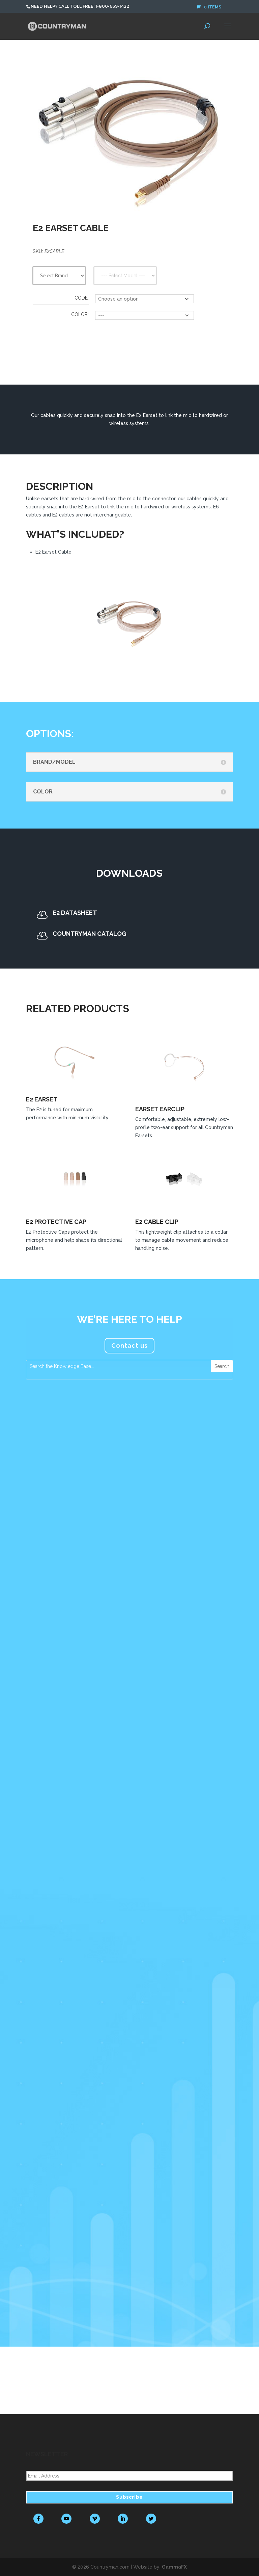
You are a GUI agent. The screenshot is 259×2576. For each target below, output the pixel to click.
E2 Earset (42, 1099)
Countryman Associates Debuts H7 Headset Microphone (55, 1458)
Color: (80, 314)
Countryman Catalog (89, 933)
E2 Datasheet (75, 912)
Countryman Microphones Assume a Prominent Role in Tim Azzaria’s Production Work (56, 1771)
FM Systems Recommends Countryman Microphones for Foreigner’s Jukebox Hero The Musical (56, 2080)
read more (46, 1668)
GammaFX (174, 2567)
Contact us (129, 1345)
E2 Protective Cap (56, 1221)
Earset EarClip (159, 1109)
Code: (82, 298)
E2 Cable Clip (156, 1221)
